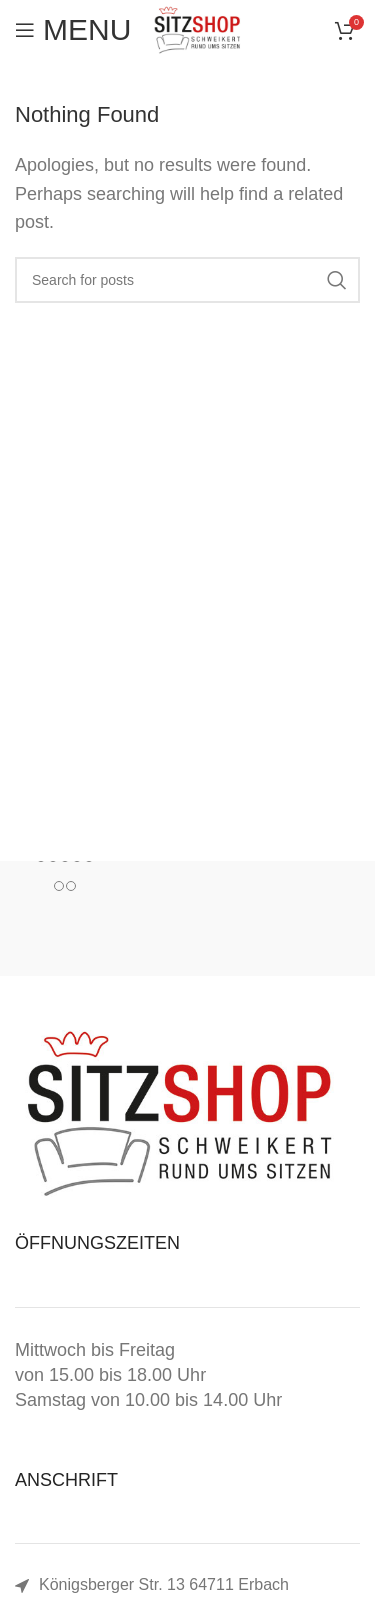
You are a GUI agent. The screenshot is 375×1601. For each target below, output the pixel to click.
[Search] (187, 280)
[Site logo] (197, 29)
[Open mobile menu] (73, 30)
